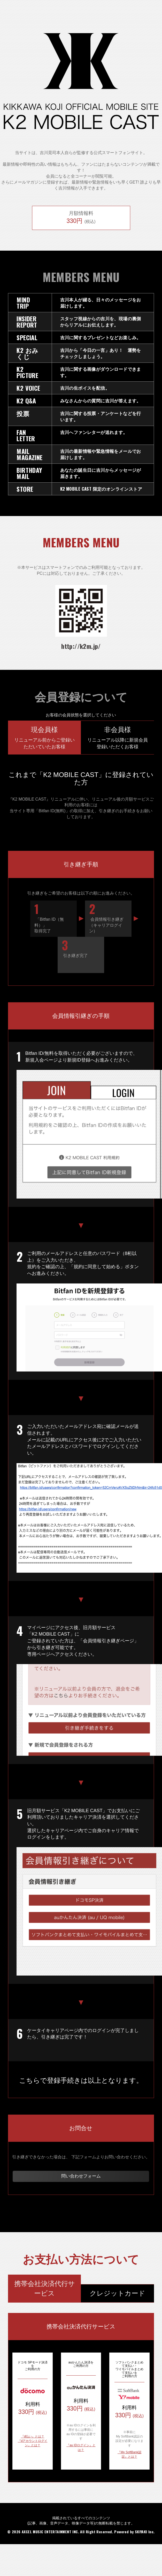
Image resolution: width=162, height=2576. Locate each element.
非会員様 (117, 738)
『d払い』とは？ (32, 2436)
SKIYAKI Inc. (145, 2531)
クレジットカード (117, 2293)
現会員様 (44, 738)
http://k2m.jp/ (81, 646)
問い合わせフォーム (81, 2176)
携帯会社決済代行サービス (44, 2288)
